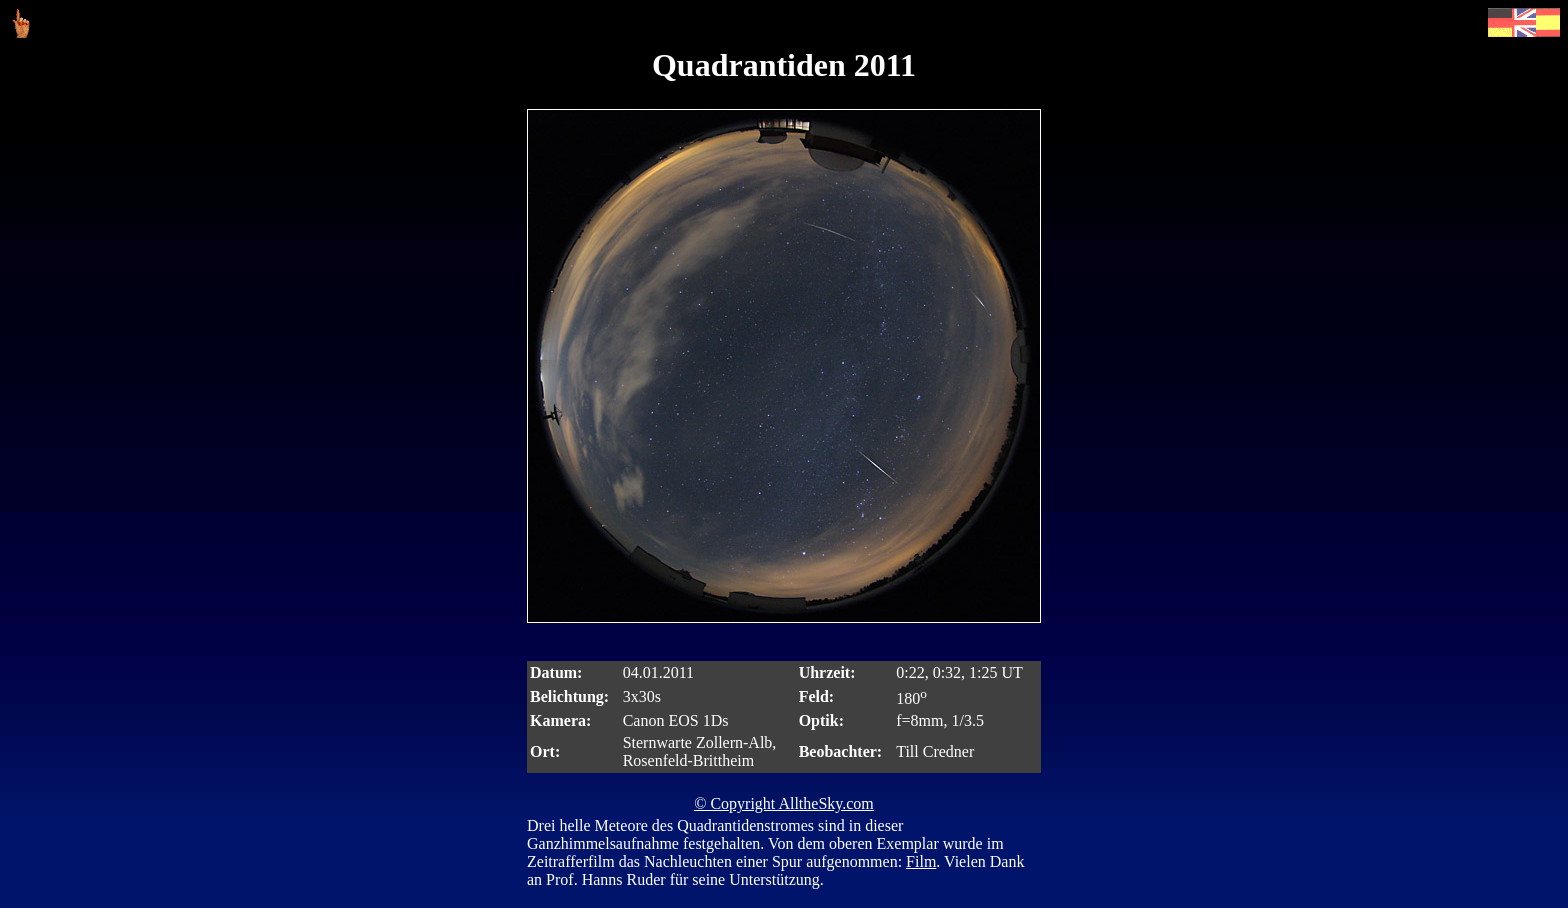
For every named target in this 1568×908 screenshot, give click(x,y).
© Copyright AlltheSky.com (784, 803)
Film (921, 861)
